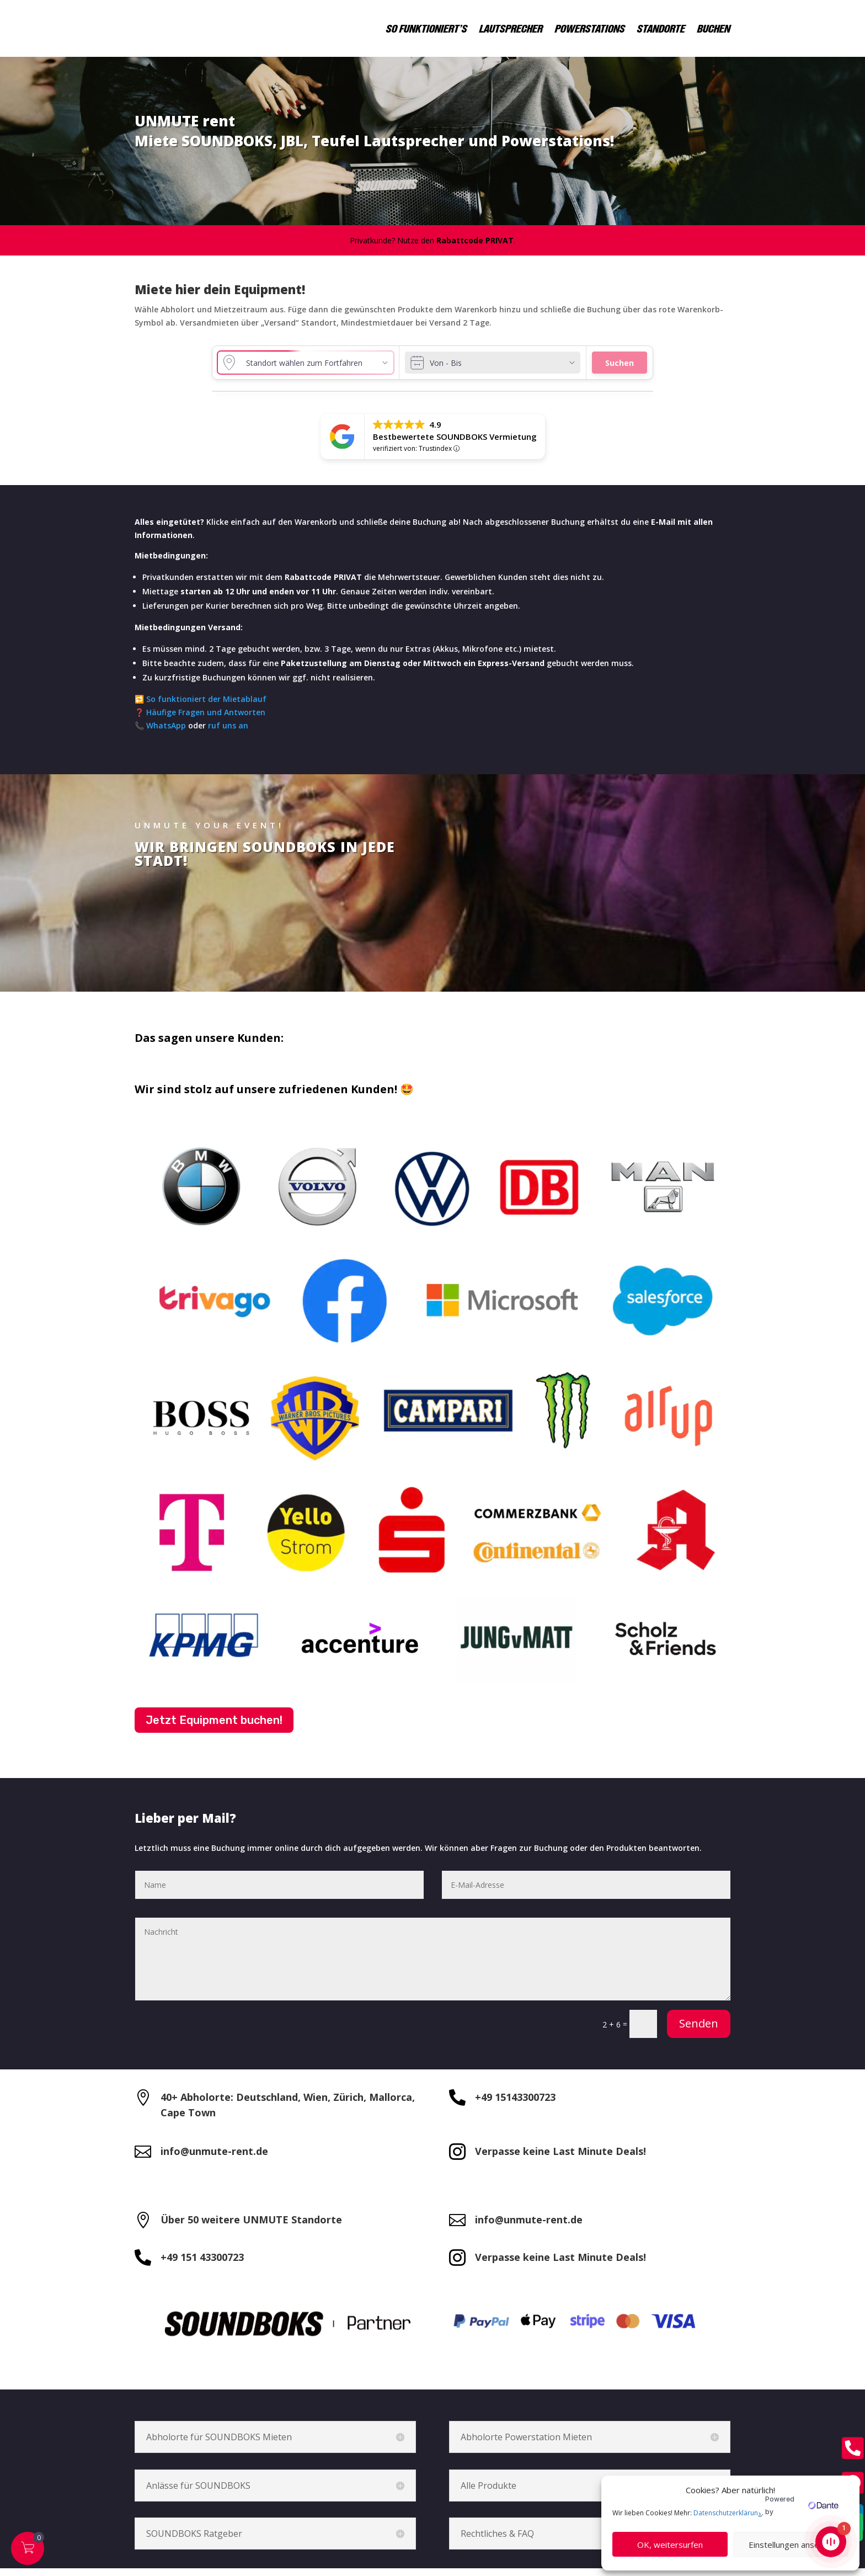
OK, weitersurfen (670, 2544)
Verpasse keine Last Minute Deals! (560, 2158)
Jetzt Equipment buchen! (214, 1727)
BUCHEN (713, 28)
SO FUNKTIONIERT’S (426, 28)
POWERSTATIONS (590, 28)
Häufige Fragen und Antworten (204, 720)
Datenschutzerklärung (727, 2513)
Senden (698, 2031)
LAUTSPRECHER (511, 28)
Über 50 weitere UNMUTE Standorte (251, 2227)
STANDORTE (661, 28)
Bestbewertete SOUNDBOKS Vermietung (455, 444)
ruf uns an (228, 733)
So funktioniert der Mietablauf (206, 706)
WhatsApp (166, 733)
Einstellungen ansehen (791, 2544)
